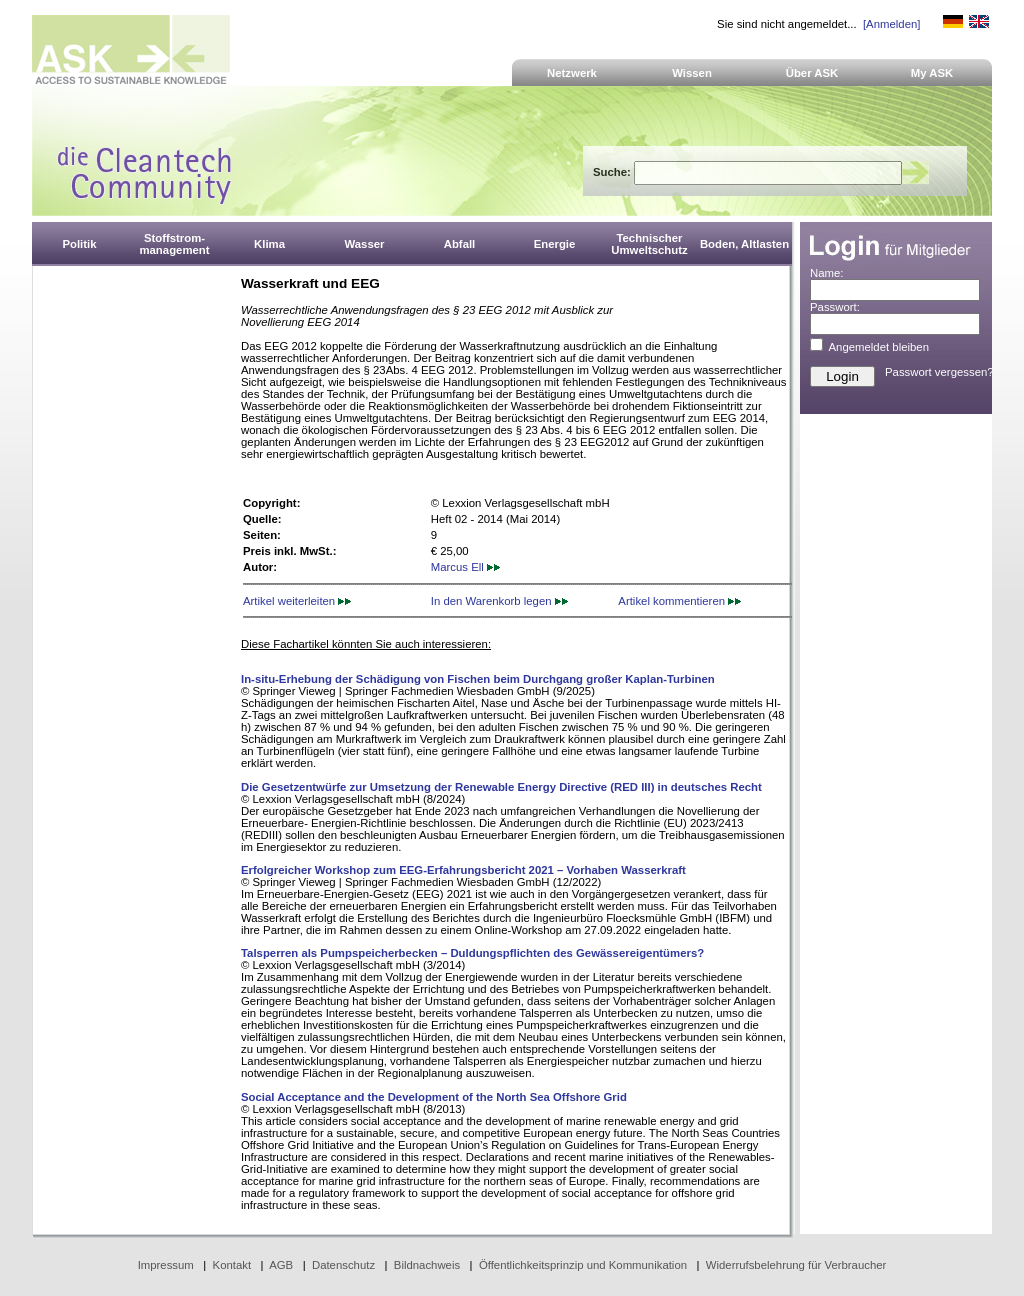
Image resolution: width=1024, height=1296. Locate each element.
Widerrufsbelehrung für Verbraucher (796, 1265)
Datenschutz (343, 1265)
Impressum (166, 1265)
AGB (281, 1265)
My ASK (932, 73)
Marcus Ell (465, 567)
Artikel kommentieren (679, 601)
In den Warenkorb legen (499, 601)
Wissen (692, 73)
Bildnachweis (427, 1265)
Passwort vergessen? (939, 372)
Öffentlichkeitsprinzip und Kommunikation (583, 1265)
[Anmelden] (891, 24)
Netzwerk (572, 73)
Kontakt (232, 1265)
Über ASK (812, 73)
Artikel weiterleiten (297, 601)
